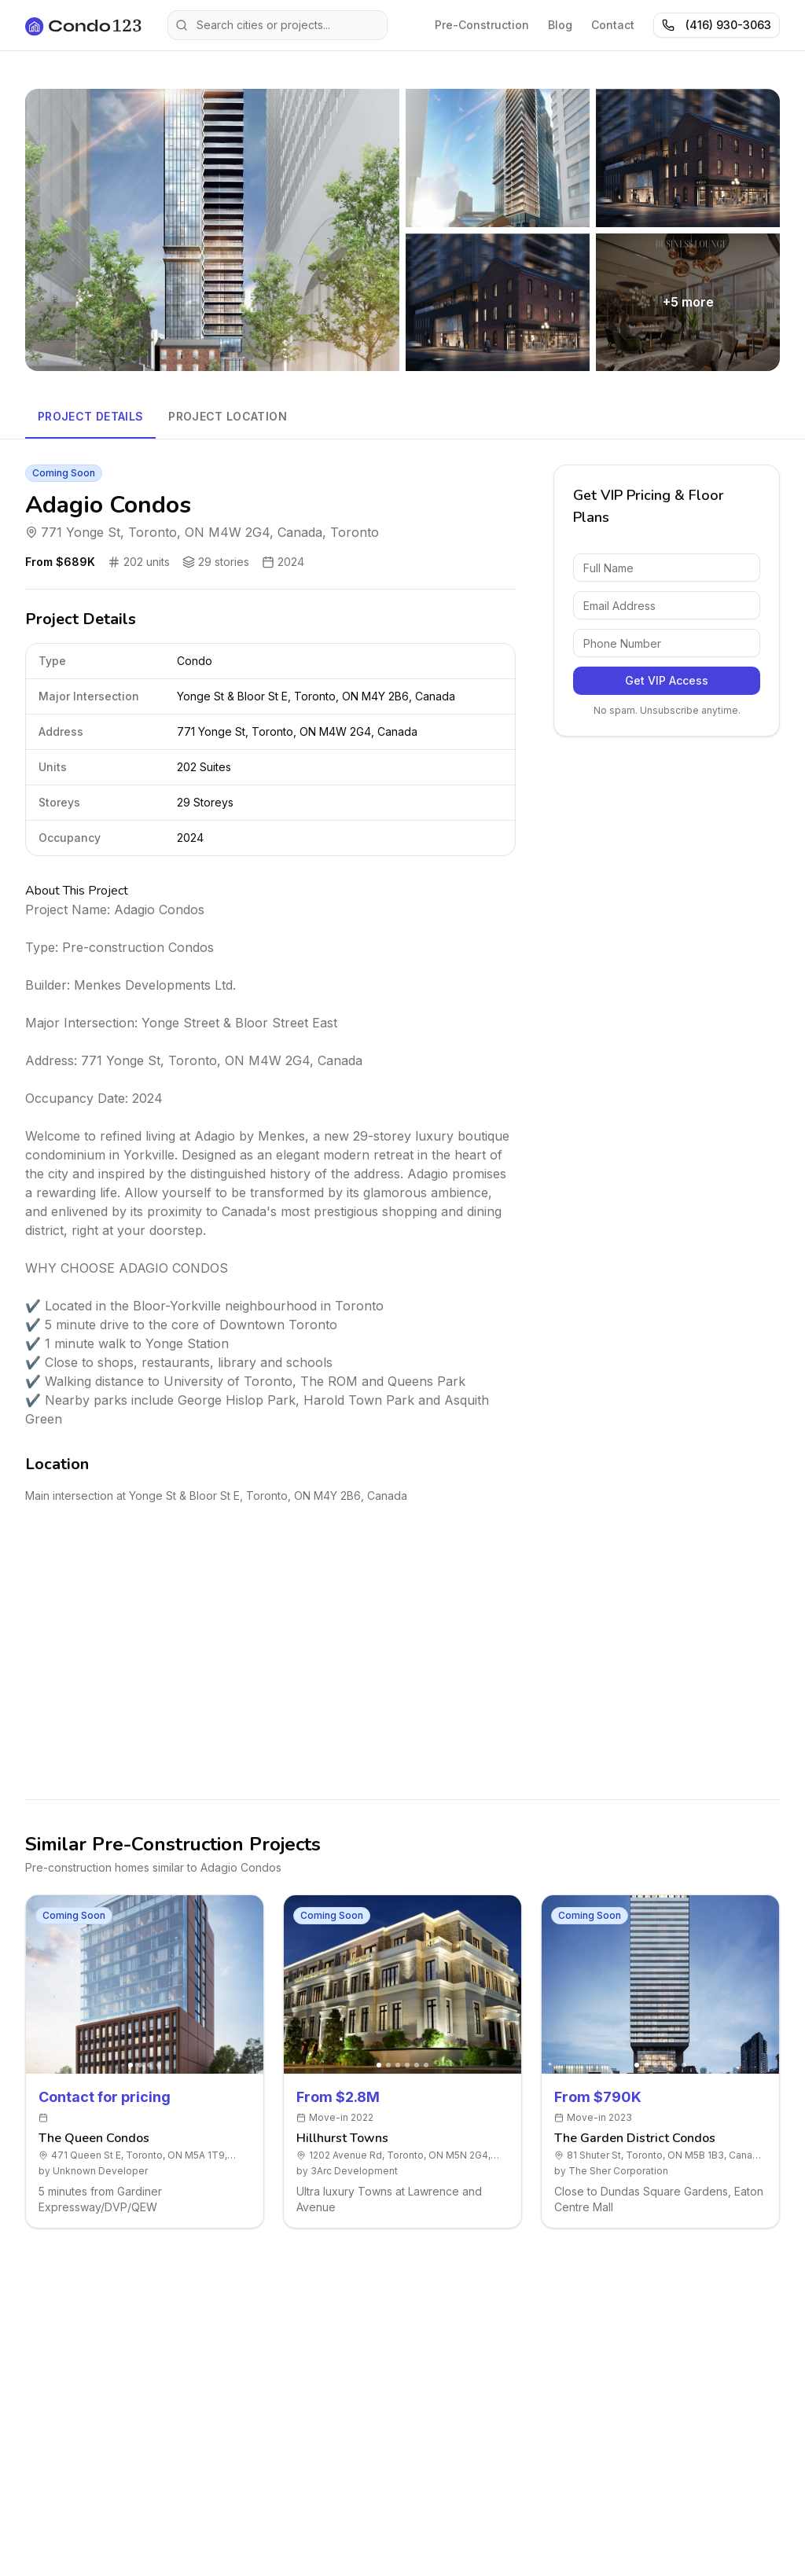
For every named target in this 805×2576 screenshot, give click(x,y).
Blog (560, 24)
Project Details (90, 416)
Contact (612, 24)
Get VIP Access (666, 680)
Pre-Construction (482, 24)
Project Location (227, 416)
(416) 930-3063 (716, 24)
